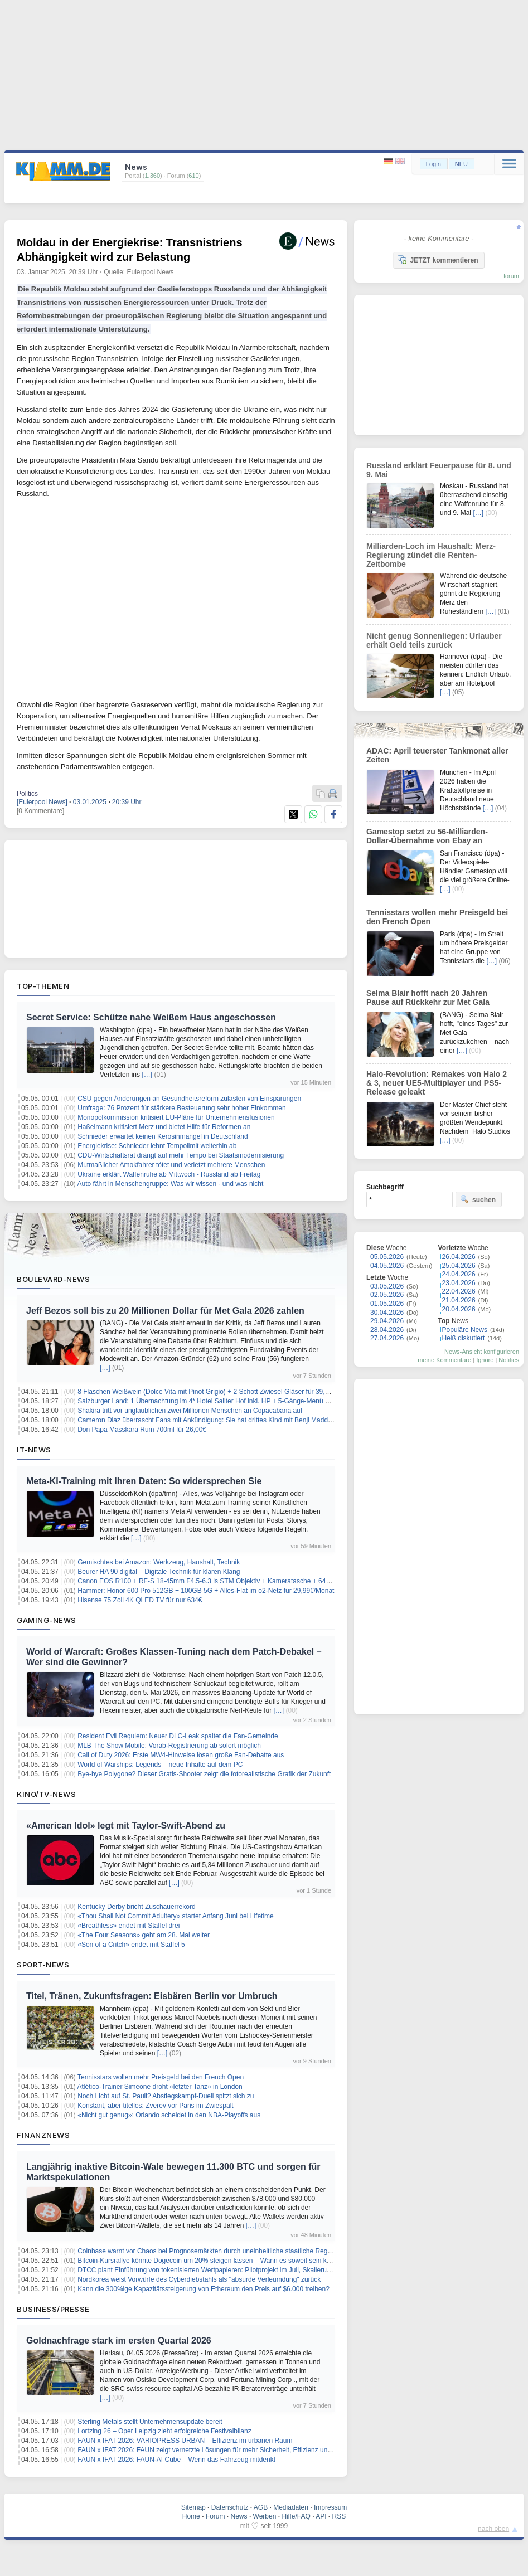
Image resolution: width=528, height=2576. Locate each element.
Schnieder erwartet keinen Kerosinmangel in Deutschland (162, 1136)
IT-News (34, 1449)
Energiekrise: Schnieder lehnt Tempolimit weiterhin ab (156, 1146)
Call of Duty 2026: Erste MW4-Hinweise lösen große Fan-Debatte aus (180, 1755)
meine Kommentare (444, 1360)
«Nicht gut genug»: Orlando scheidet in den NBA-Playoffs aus (168, 2115)
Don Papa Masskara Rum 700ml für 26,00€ (141, 1429)
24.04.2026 (459, 1274)
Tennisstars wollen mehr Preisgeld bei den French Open (160, 2077)
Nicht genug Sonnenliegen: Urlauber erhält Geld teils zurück (434, 640)
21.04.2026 (459, 1300)
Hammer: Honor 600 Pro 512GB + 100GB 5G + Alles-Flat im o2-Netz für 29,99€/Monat (205, 1591)
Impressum (330, 2507)
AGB (261, 2507)
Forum (215, 2516)
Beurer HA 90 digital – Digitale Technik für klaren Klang (158, 1572)
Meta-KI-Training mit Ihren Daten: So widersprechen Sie (143, 1481)
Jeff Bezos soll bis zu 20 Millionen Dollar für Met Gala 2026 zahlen (165, 1310)
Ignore (484, 1360)
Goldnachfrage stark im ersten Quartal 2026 (118, 2340)
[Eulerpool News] (42, 802)
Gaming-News (46, 1620)
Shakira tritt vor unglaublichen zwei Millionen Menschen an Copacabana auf (189, 1411)
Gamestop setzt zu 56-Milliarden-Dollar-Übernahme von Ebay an (427, 836)
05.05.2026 (387, 1257)
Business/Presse (53, 2309)
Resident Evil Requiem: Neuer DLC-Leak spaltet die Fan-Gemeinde (177, 1736)
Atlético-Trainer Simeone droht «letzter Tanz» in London (160, 2087)
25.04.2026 (459, 1266)
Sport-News (43, 1964)
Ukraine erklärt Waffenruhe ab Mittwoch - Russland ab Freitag (168, 1174)
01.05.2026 (387, 1304)
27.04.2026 (387, 1338)
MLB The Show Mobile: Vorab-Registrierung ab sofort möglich (169, 1745)
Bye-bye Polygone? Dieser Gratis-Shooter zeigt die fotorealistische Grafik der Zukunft (204, 1774)
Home (191, 2516)
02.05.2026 (387, 1295)
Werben (265, 2516)
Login (433, 164)
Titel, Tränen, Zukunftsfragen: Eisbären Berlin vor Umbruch (151, 1996)
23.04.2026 (459, 1283)
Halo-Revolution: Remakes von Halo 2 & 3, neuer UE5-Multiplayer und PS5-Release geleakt (436, 1083)
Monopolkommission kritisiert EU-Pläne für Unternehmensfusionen (175, 1117)
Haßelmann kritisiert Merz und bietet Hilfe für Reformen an (163, 1127)
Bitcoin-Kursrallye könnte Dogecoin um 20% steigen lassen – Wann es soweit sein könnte (210, 2260)
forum (511, 276)
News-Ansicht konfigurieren (481, 1351)
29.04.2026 (387, 1321)
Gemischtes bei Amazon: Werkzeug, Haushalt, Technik (158, 1562)
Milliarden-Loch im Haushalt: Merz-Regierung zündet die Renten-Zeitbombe (431, 555)
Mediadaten (290, 2507)
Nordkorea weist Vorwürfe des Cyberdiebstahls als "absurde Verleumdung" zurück (199, 2279)
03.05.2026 (387, 1286)
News (239, 2516)
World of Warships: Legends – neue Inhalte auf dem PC (160, 1764)
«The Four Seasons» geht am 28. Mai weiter (143, 1935)
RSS (339, 2516)
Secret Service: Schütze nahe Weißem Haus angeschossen (151, 1017)
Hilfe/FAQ (296, 2516)
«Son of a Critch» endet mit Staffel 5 (131, 1944)
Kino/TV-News (46, 1794)
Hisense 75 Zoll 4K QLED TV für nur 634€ (139, 1600)
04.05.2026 (387, 1266)
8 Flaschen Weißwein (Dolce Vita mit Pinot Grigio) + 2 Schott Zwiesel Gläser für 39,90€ (206, 1392)
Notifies (508, 1360)
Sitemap (193, 2507)
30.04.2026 (387, 1312)
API (321, 2516)
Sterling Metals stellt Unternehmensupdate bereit (149, 2422)
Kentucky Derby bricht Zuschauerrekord (136, 1907)
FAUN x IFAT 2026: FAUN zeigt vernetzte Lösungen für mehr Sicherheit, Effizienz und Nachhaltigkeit (226, 2450)
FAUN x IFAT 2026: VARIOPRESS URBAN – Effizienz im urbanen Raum (184, 2440)
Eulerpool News (150, 272)
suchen (478, 1199)
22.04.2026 (459, 1291)
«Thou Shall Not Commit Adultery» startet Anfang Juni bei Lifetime (175, 1916)
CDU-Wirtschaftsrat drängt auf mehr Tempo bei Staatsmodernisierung (180, 1155)
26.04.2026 (459, 1257)
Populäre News (464, 1330)
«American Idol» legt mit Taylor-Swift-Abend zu (125, 1825)
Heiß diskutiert (463, 1338)
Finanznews (43, 2135)
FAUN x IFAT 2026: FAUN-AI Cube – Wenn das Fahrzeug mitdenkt (176, 2459)
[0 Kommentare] (40, 811)
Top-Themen (43, 985)
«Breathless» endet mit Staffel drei (128, 1925)
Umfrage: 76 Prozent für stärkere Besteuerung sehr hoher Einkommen (181, 1108)
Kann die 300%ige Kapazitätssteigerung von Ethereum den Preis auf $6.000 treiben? (203, 2289)
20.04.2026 (459, 1309)
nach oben (493, 2529)
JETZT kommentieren (438, 259)
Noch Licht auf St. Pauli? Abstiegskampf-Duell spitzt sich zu (165, 2096)
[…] (147, 1074)
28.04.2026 (387, 1330)
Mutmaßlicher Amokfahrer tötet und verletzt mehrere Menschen (171, 1165)
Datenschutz (230, 2507)
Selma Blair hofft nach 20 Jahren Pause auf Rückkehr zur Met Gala (428, 998)
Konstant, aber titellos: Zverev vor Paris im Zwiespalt (155, 2106)
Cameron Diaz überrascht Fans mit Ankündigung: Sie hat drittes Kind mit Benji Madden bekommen (223, 1420)
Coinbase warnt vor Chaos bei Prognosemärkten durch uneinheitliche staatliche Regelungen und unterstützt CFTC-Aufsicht (260, 2251)
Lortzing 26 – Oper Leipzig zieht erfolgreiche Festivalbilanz (164, 2431)
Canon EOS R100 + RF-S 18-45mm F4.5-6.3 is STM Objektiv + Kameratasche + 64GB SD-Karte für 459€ (234, 1581)
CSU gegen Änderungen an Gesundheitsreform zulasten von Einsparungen (189, 1098)
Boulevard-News (53, 1279)
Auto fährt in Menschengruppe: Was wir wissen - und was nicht (170, 1184)
